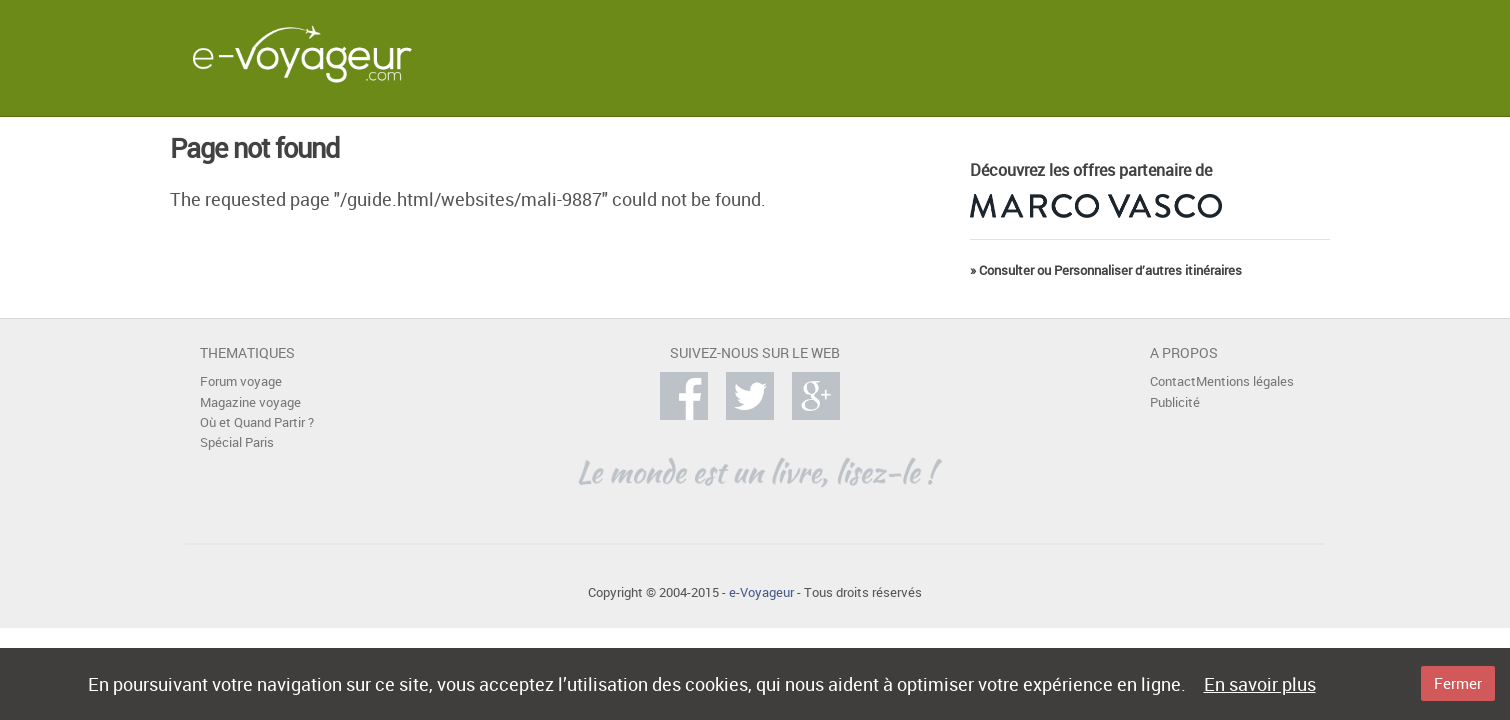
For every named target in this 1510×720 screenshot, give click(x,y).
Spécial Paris (237, 442)
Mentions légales (1245, 381)
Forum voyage (241, 381)
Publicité (1175, 402)
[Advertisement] (944, 54)
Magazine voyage (250, 402)
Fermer (1458, 683)
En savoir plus (1260, 684)
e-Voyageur (761, 592)
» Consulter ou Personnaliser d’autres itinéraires (1106, 270)
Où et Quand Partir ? (257, 422)
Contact (1173, 381)
